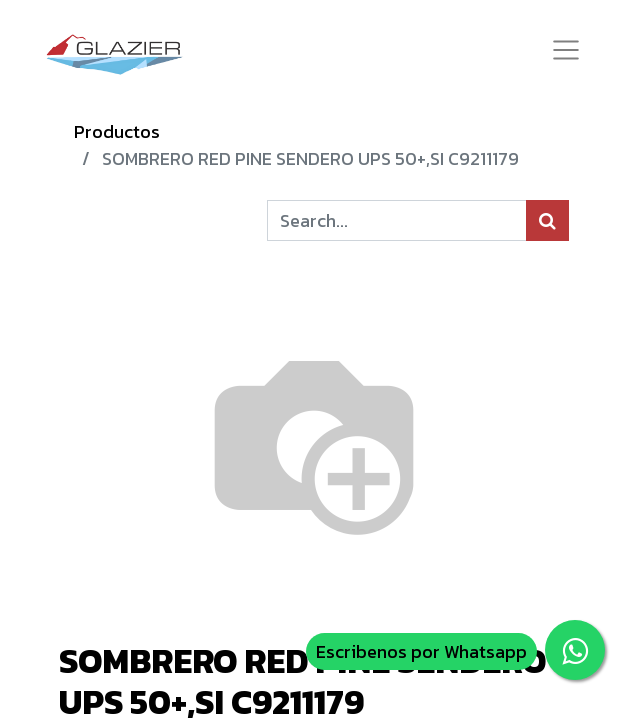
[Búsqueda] (547, 220)
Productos (117, 131)
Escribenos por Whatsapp (421, 651)
